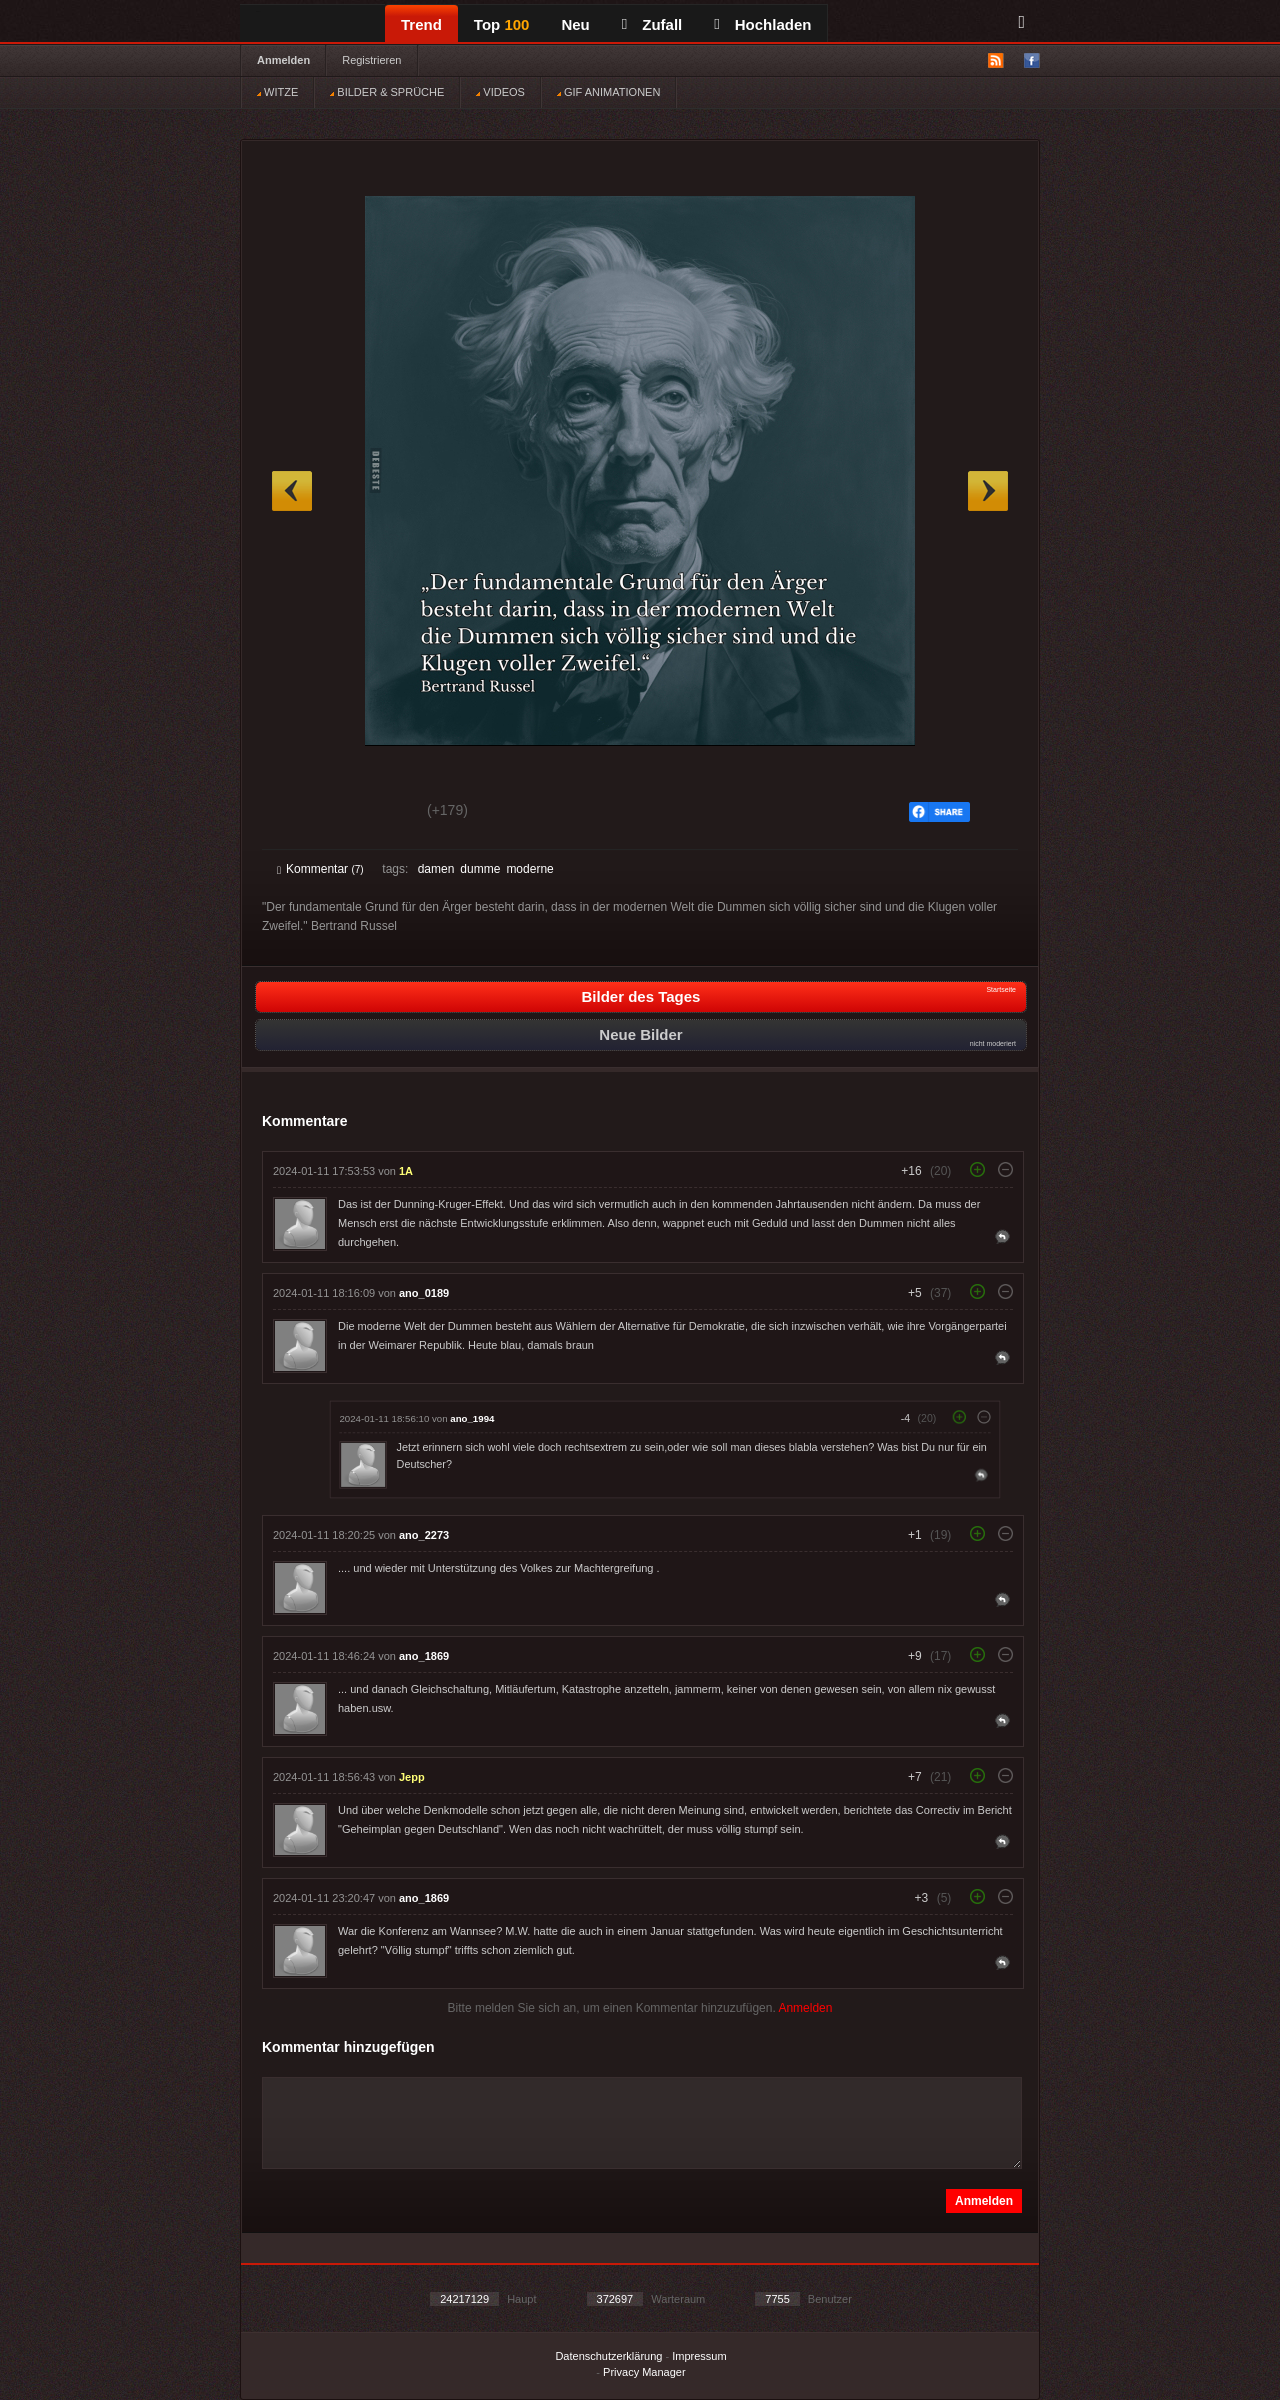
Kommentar (320, 869)
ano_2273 (424, 1535)
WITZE (277, 92)
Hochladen (762, 24)
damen (436, 869)
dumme (480, 869)
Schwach (374, 813)
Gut (299, 813)
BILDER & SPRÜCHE (387, 92)
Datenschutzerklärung (608, 2356)
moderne (529, 869)
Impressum (699, 2356)
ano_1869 (424, 1656)
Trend (421, 24)
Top (502, 24)
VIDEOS (500, 92)
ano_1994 (472, 1418)
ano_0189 (424, 1293)
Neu (575, 24)
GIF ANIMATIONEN (608, 92)
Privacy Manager (644, 2372)
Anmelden (283, 60)
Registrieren (371, 60)
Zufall (652, 24)
